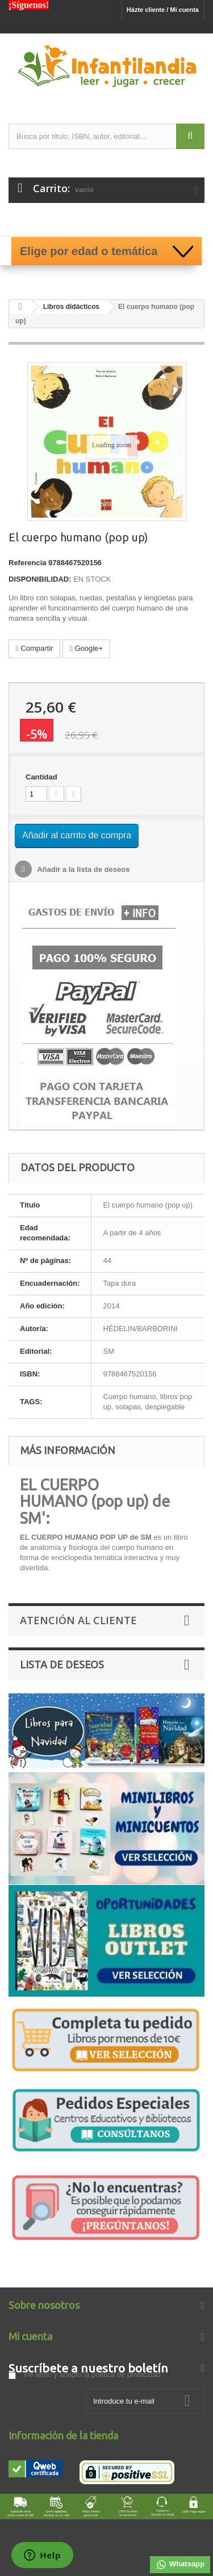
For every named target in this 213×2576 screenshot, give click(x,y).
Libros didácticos (71, 307)
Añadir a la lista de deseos (82, 869)
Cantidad (41, 777)
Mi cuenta (30, 2336)
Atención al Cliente (78, 1620)
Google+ (86, 648)
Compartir (34, 648)
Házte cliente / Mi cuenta (163, 9)
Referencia (27, 562)
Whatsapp (180, 2564)
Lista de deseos (62, 1664)
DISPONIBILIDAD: (40, 579)
